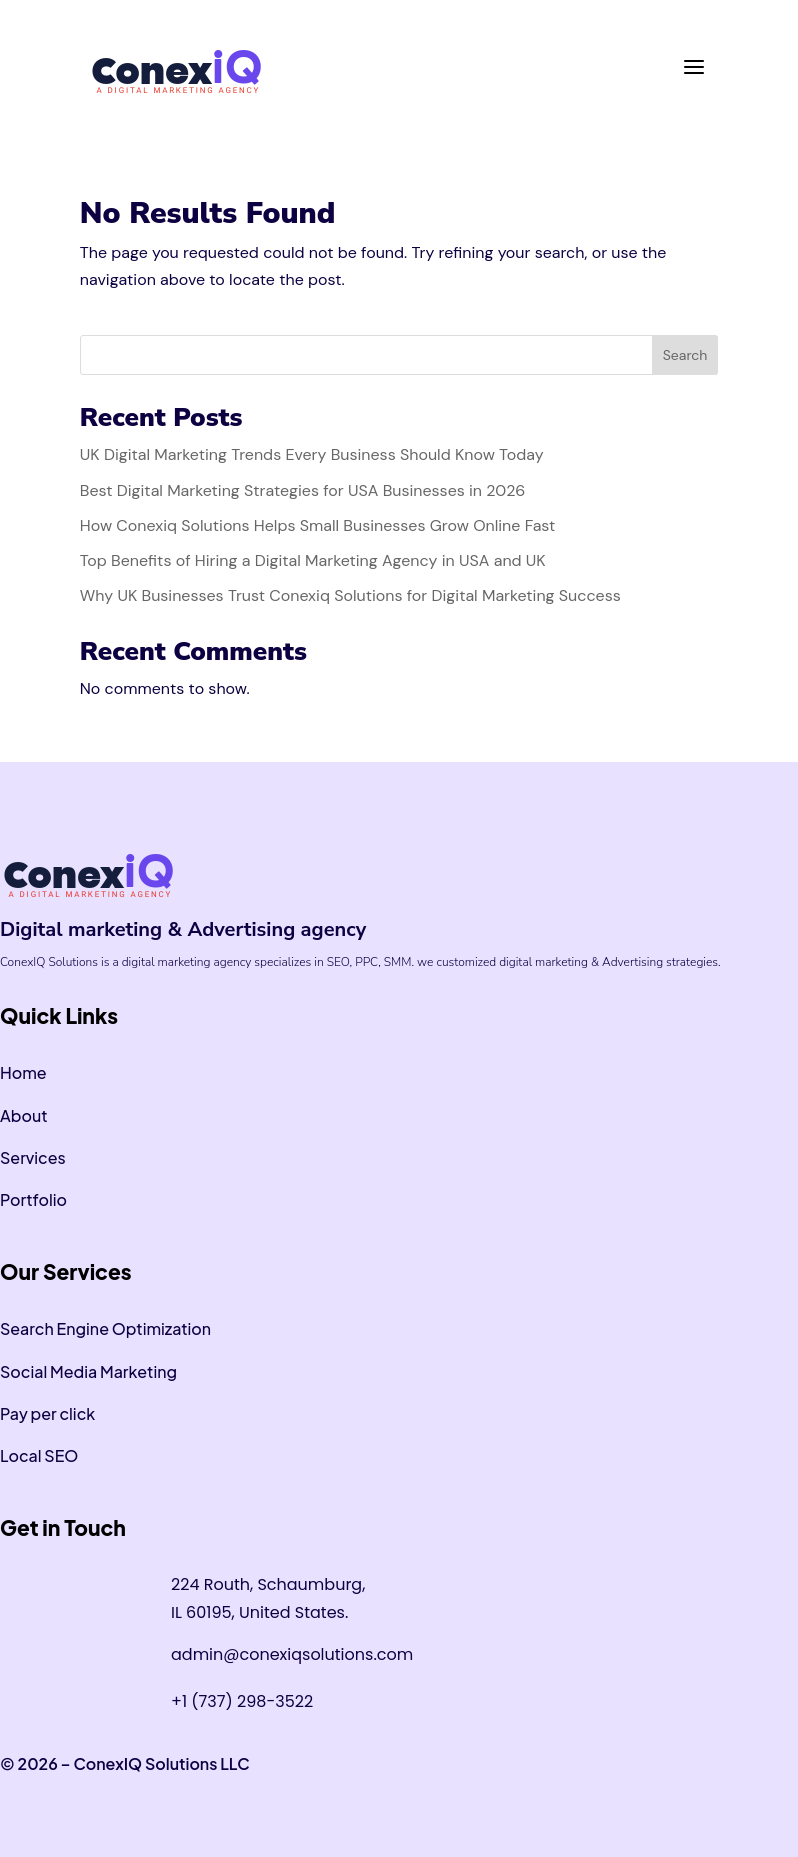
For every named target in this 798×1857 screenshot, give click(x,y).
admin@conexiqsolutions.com (292, 1654)
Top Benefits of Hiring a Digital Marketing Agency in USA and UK (315, 560)
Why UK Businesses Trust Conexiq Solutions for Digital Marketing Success (350, 595)
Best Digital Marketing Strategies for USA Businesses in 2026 (303, 490)
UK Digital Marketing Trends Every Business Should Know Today (312, 454)
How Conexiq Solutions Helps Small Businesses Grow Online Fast (318, 525)
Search (685, 355)
